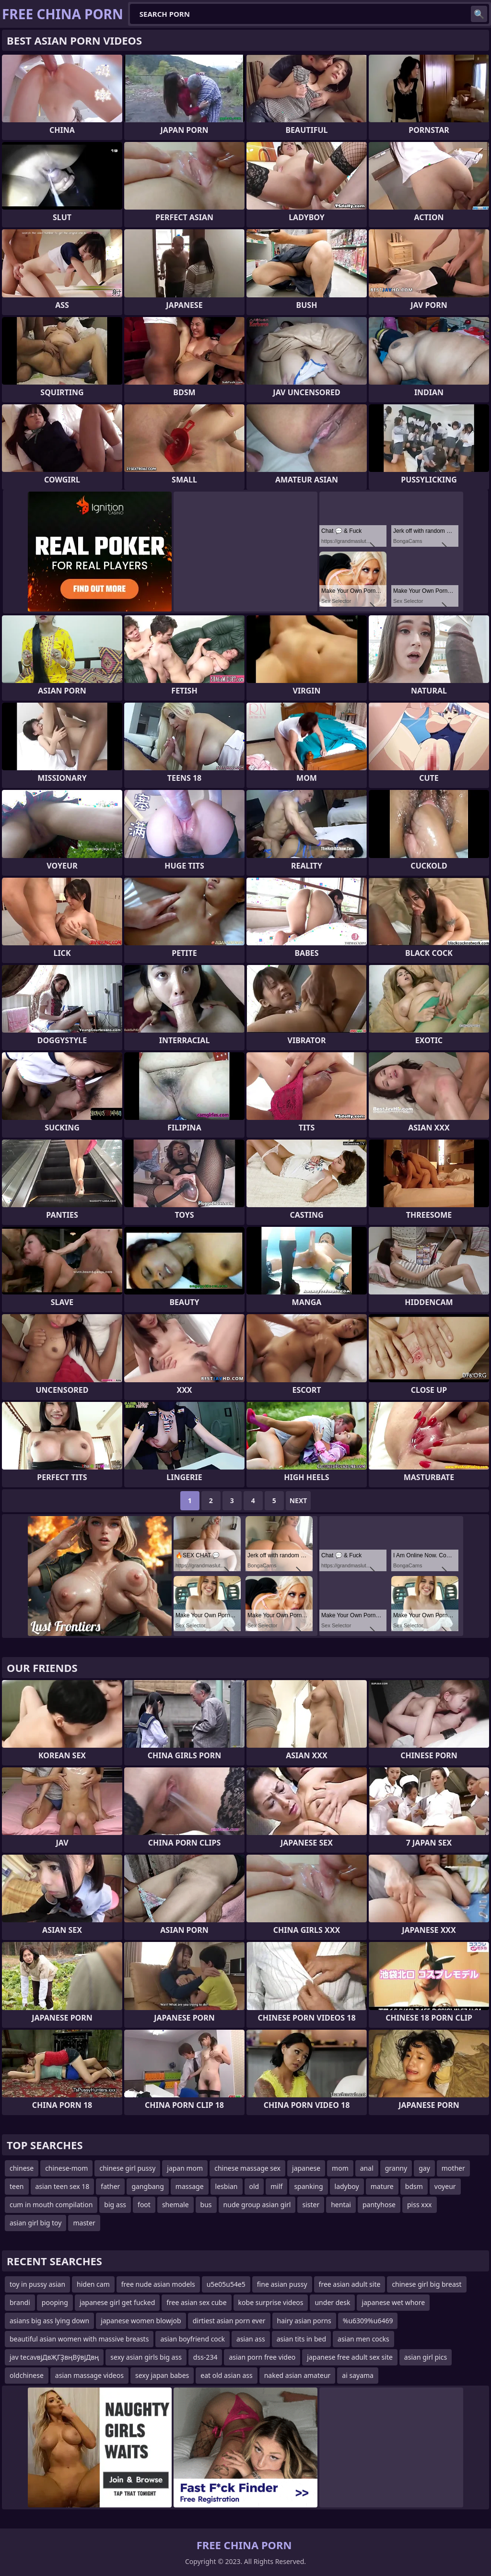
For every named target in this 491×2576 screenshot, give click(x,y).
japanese (306, 2168)
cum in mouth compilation (51, 2204)
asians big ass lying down (49, 2320)
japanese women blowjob (141, 2320)
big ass (115, 2204)
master (84, 2222)
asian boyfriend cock (192, 2338)
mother (453, 2168)
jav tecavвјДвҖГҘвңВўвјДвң (54, 2357)
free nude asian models (158, 2284)
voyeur (445, 2186)
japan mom (185, 2168)
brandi (20, 2302)
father (110, 2186)
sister (310, 2204)
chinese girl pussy (127, 2168)
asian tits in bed (301, 2338)
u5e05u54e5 (226, 2284)
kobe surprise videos (271, 2302)
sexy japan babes (162, 2375)
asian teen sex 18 (62, 2186)
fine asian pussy (282, 2284)
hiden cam (93, 2284)
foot (144, 2204)
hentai (341, 2204)
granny (396, 2168)
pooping (55, 2302)
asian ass (250, 2338)
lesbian (226, 2186)
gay (424, 2168)
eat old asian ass (226, 2375)
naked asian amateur (297, 2375)
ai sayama (358, 2375)
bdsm (414, 2186)
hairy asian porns (304, 2320)
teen (17, 2186)
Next (298, 1500)
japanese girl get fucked (117, 2302)
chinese (22, 2168)
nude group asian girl (257, 2204)
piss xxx (419, 2204)
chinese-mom (66, 2168)
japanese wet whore (393, 2302)
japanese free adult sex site (350, 2357)
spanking (308, 2186)
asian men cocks (363, 2338)
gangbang (147, 2186)
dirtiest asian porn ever (229, 2320)
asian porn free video (262, 2357)
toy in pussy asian (37, 2284)
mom (340, 2168)
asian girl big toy (35, 2222)
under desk (332, 2302)
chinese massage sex (247, 2168)
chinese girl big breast (426, 2284)
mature (382, 2186)
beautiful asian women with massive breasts (79, 2338)
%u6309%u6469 (368, 2320)
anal (367, 2168)
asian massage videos (89, 2375)
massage (189, 2186)
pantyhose (379, 2204)
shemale (175, 2204)
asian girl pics (425, 2357)
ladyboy (347, 2186)
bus (206, 2204)
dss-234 (205, 2357)
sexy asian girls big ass (146, 2357)
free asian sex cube (196, 2302)
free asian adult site (350, 2284)
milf (276, 2186)
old (254, 2186)
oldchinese (27, 2375)
